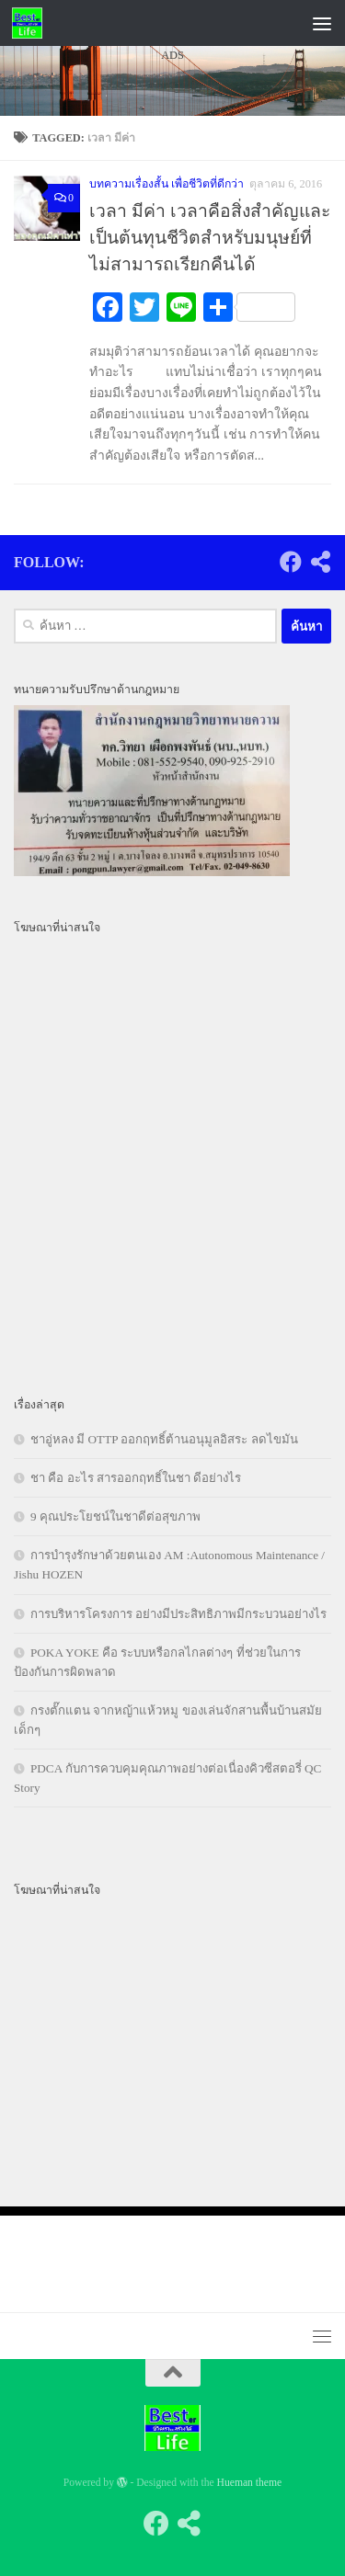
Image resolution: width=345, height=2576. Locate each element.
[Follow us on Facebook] (291, 562)
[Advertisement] (172, 281)
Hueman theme (249, 2483)
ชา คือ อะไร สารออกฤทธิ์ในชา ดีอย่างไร (135, 1478)
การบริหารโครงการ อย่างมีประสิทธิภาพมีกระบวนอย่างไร (178, 1614)
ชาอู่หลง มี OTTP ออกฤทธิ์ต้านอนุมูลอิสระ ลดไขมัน (164, 1439)
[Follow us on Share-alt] (320, 562)
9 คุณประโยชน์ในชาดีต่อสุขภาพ (115, 1516)
